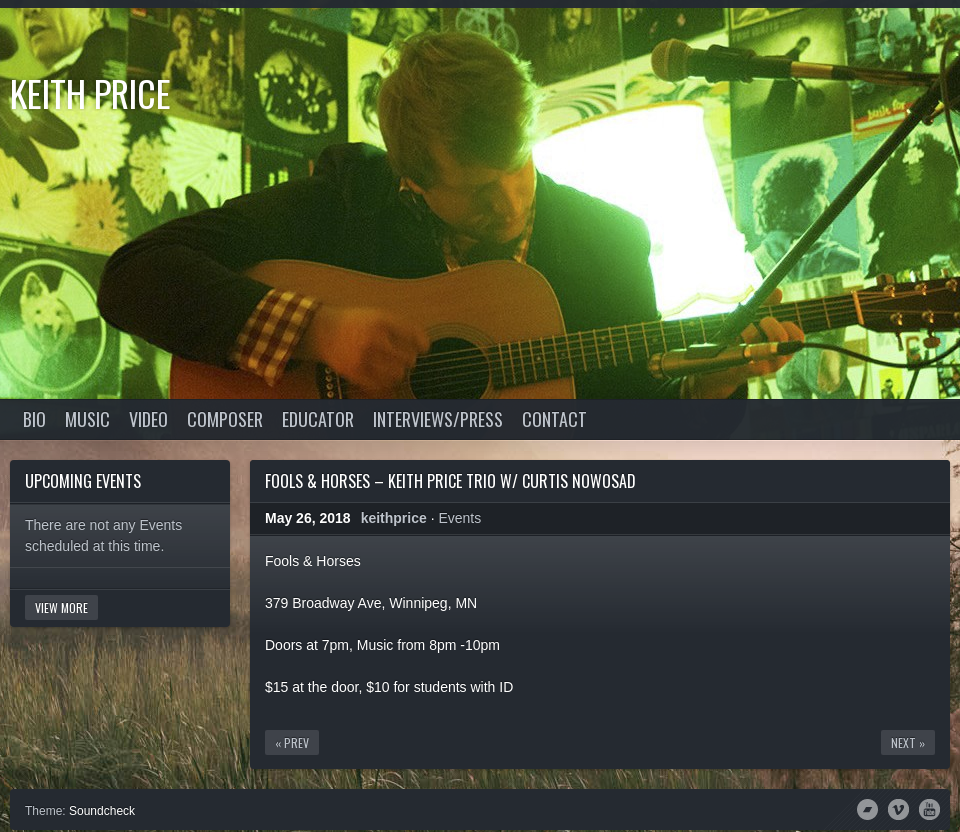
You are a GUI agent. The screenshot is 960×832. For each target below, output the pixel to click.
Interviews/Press (438, 419)
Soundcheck (102, 811)
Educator (318, 419)
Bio (34, 419)
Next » (908, 742)
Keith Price (90, 92)
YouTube (929, 808)
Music (87, 419)
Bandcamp (867, 808)
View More (61, 607)
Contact (554, 419)
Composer (225, 419)
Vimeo (898, 808)
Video (148, 419)
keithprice (394, 518)
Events (459, 518)
